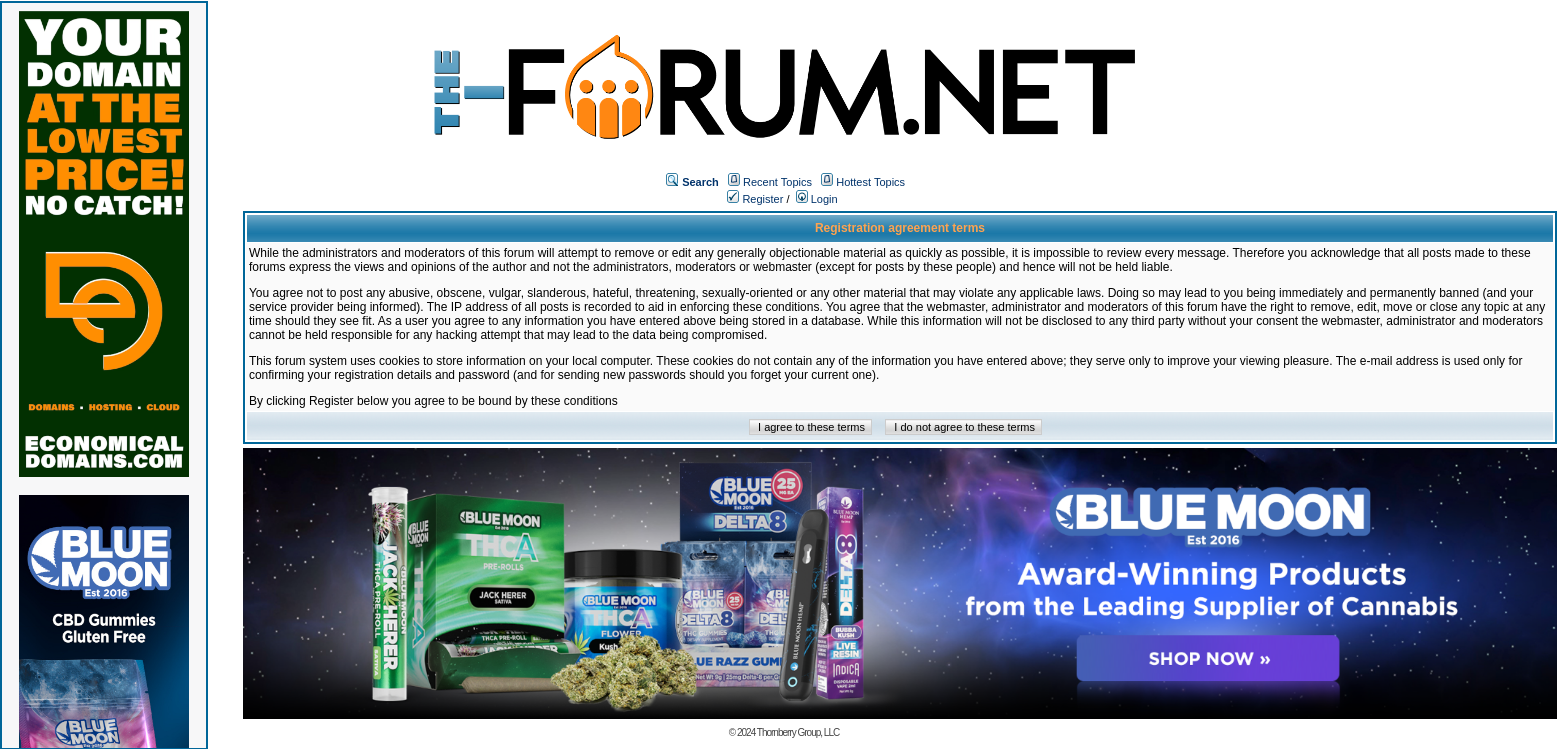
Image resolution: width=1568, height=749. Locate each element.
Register (755, 199)
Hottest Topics (870, 182)
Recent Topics (777, 182)
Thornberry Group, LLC (798, 732)
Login (817, 199)
